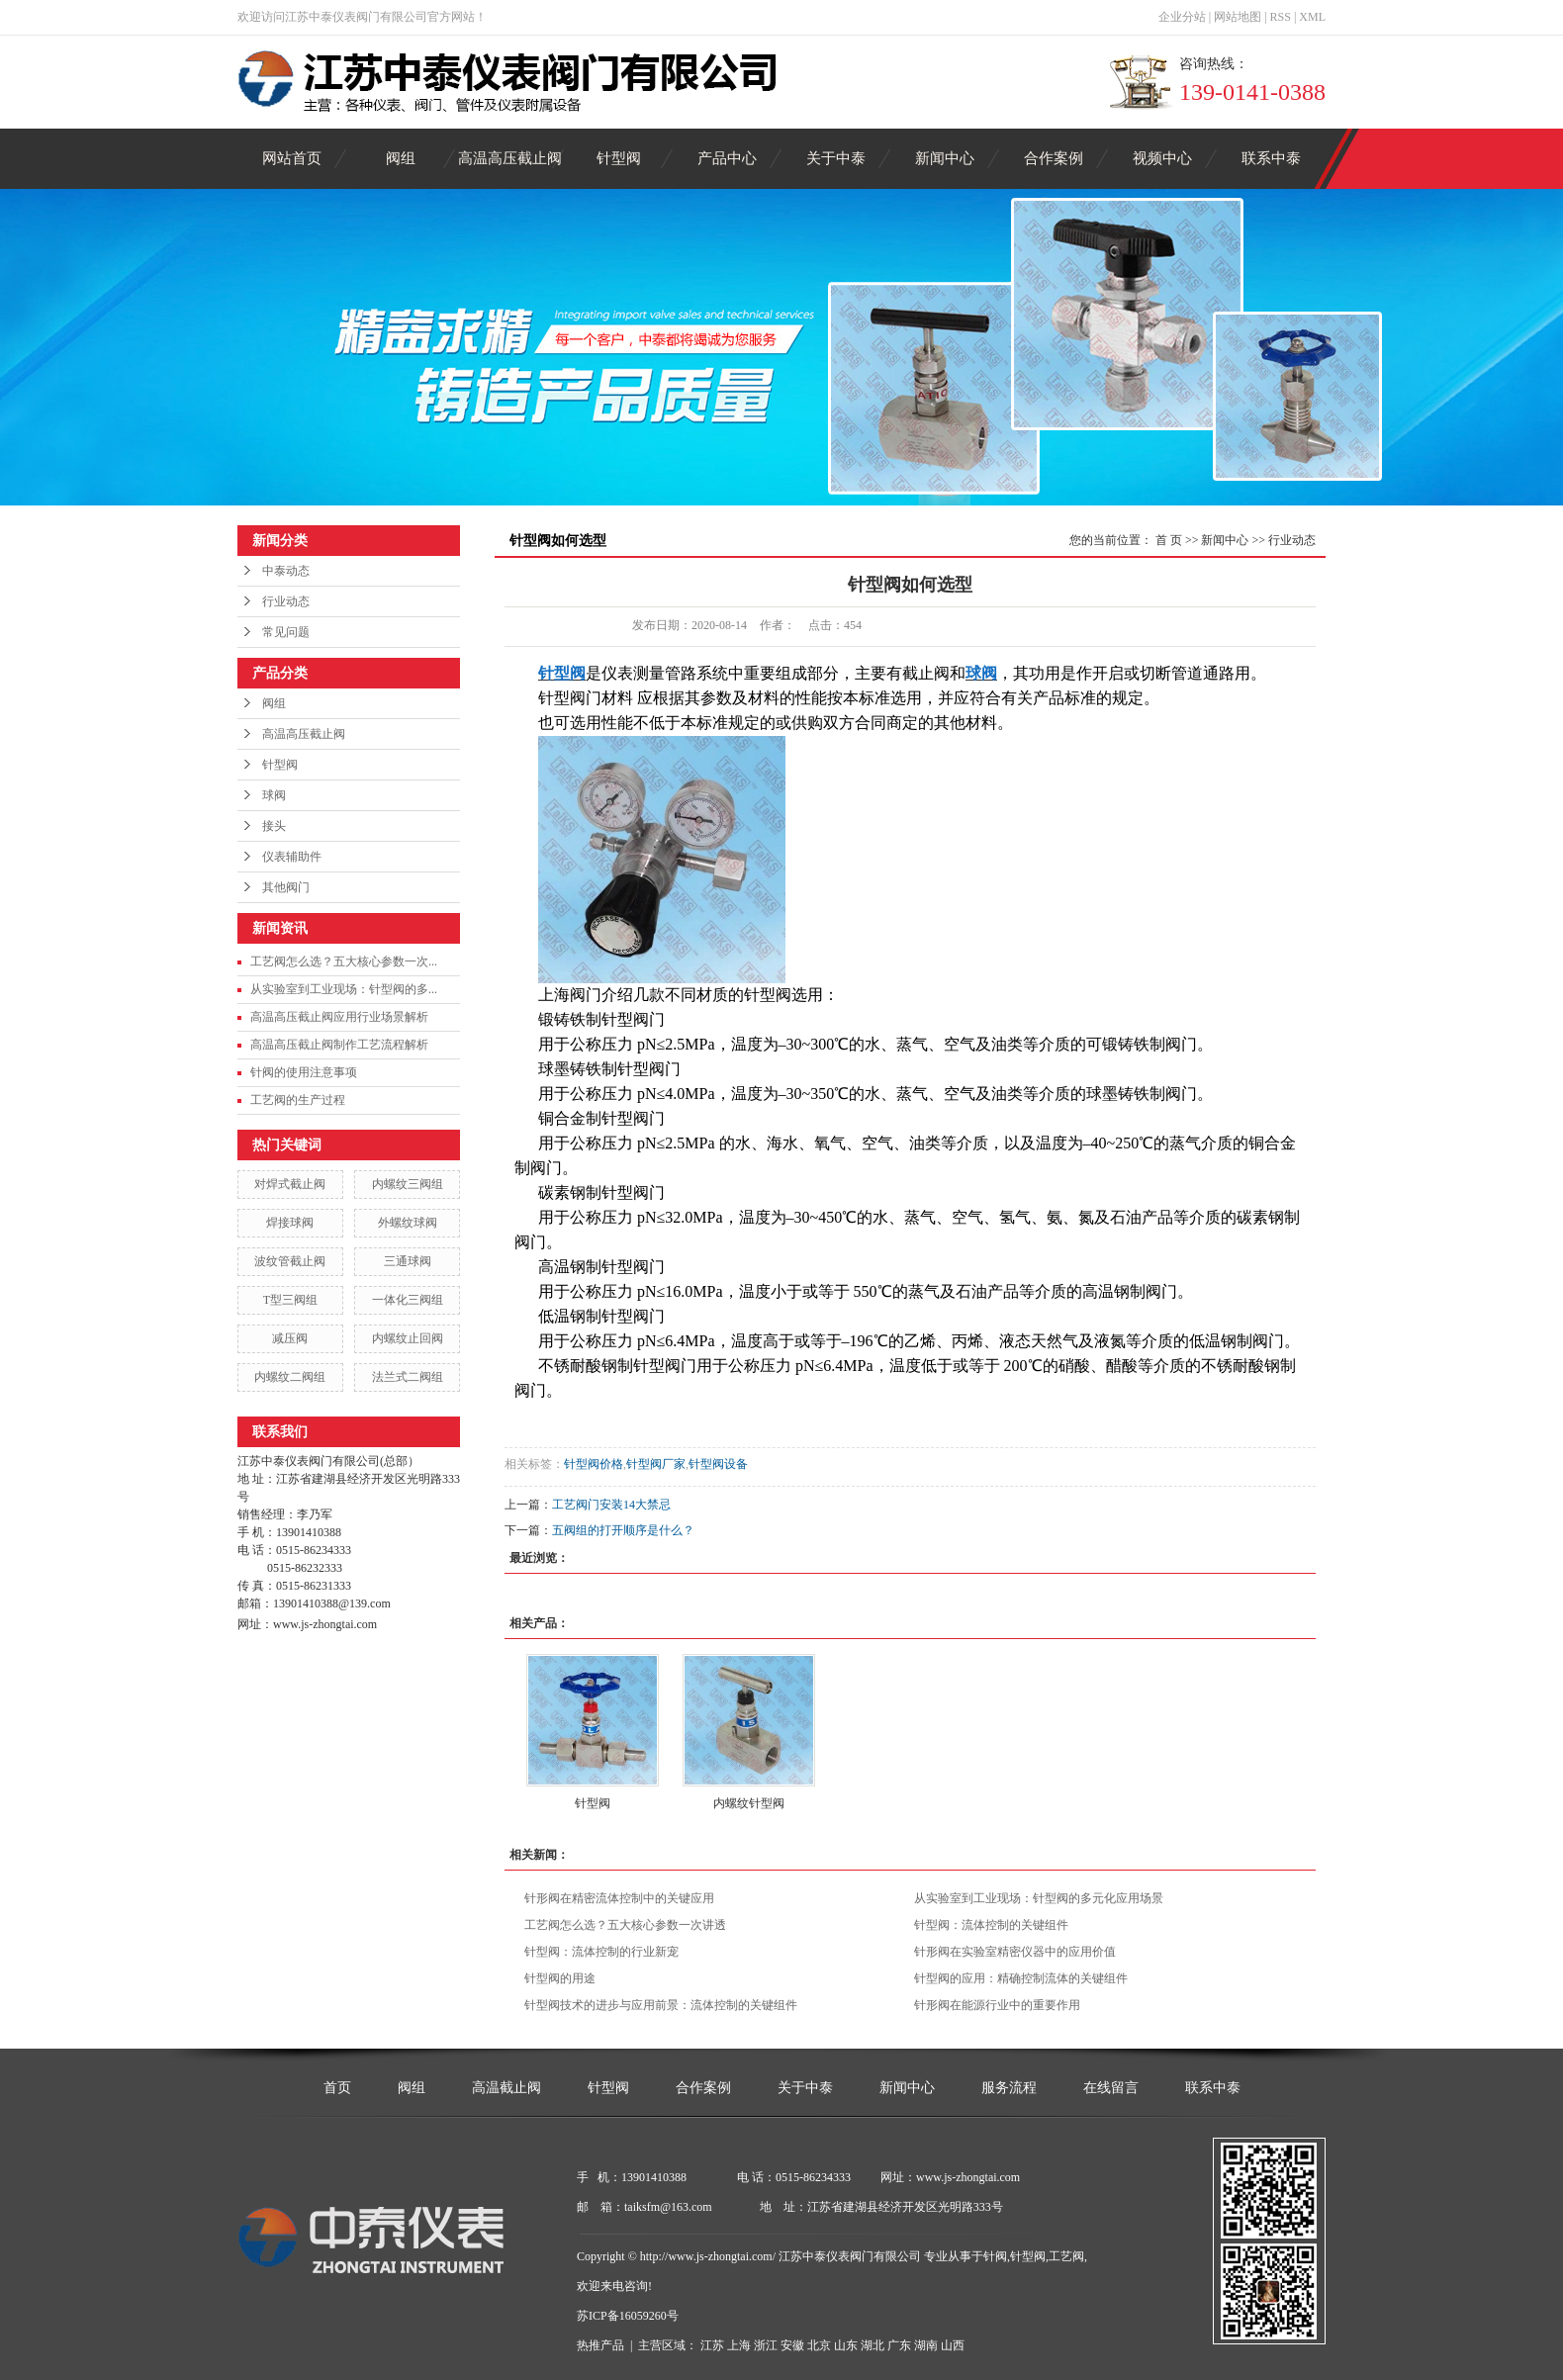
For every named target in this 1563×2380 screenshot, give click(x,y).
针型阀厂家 (656, 1464)
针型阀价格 (593, 1464)
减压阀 (290, 1338)
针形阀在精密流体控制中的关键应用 (619, 1898)
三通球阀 (407, 1261)
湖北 (872, 2345)
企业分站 (1182, 17)
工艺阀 (1066, 2256)
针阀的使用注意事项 (303, 1072)
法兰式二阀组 (407, 1377)
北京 (819, 2345)
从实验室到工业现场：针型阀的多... (343, 989)
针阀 (995, 2256)
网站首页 (292, 158)
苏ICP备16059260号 (628, 2316)
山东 (846, 2345)
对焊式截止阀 (289, 1184)
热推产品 (600, 2345)
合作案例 (1053, 158)
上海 (739, 2345)
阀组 (400, 158)
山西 (953, 2345)
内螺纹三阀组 (407, 1184)
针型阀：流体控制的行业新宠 (601, 1952)
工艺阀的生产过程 (297, 1100)
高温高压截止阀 (510, 158)
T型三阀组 (290, 1300)
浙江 (766, 2345)
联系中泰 (1271, 158)
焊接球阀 (290, 1223)
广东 (899, 2345)
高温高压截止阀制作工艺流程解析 (339, 1045)
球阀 (274, 795)
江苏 (712, 2345)
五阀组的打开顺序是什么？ (623, 1530)
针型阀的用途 (560, 1978)
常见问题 (286, 632)
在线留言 (1111, 2087)
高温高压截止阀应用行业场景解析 (339, 1017)
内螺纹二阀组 (289, 1377)
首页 (337, 2087)
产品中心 (727, 158)
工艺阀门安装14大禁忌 (611, 1504)
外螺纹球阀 (407, 1223)
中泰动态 (286, 571)
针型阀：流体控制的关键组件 (991, 1925)
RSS (1280, 17)
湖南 (926, 2345)
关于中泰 (836, 158)
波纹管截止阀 (289, 1261)
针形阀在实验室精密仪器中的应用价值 (1015, 1952)
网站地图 (1237, 17)
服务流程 (1009, 2087)
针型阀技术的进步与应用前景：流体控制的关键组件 (660, 2005)
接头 (274, 826)
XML (1312, 17)
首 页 (1168, 540)
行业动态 (286, 601)
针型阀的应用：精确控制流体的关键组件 (1021, 1978)
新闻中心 (944, 158)
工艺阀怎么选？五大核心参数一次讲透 (625, 1925)
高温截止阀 (506, 2087)
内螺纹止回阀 (407, 1338)
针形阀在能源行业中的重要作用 (997, 2005)
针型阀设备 (718, 1464)
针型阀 (619, 158)
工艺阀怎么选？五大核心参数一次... (343, 961)
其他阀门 (286, 887)
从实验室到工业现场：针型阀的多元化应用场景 (1038, 1898)
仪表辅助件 (292, 857)
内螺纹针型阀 (748, 1803)
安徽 (792, 2345)
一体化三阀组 (407, 1300)
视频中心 (1162, 158)
